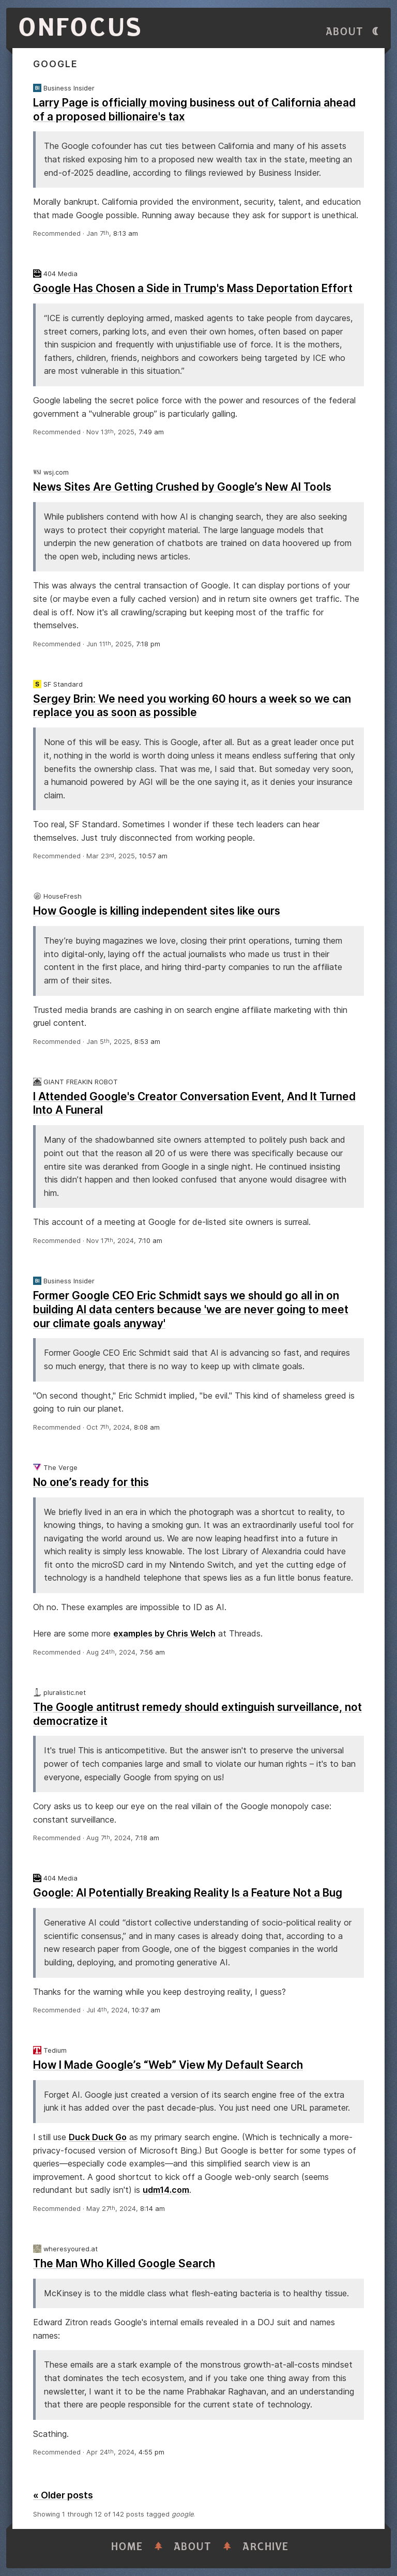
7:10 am (150, 1241)
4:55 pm (151, 2452)
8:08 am (147, 1427)
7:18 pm (148, 644)
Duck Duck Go (98, 2137)
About (345, 31)
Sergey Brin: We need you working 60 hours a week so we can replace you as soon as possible (192, 705)
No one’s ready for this (91, 1482)
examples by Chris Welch (164, 1633)
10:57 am (153, 856)
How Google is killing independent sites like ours (156, 910)
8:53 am (147, 1041)
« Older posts (63, 2495)
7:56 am (152, 1652)
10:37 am (146, 2010)
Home (127, 2546)
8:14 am (152, 2209)
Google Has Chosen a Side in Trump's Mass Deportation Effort (193, 288)
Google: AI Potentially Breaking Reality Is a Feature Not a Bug (187, 1892)
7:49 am (151, 432)
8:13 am (125, 233)
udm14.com (166, 2190)
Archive (265, 2546)
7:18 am (147, 1838)
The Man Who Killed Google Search (124, 2263)
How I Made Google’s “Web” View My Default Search (168, 2064)
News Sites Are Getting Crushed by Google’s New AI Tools (182, 486)
